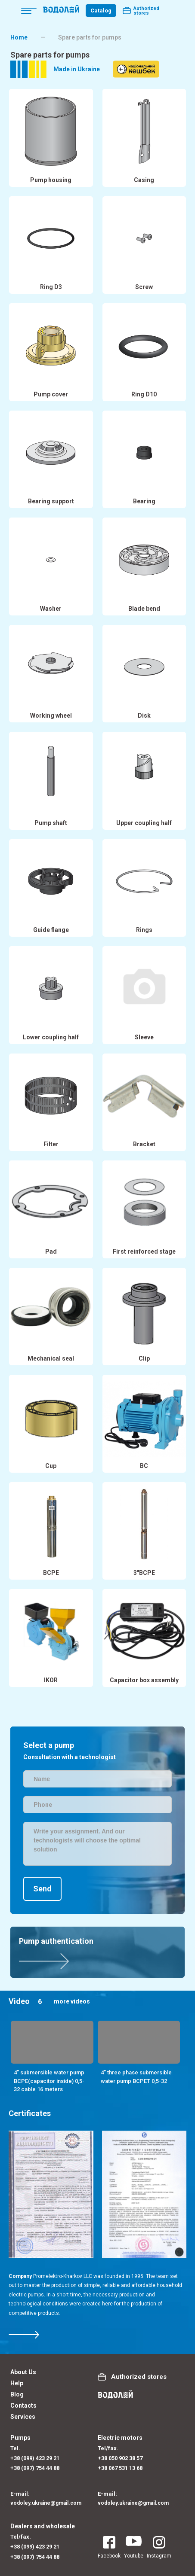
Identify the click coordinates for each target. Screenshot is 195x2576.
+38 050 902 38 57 (120, 2458)
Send (42, 1888)
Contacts (23, 2405)
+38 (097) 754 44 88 (34, 2468)
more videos (72, 2001)
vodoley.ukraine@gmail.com (45, 2503)
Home (19, 37)
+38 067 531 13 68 (120, 2468)
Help (16, 2383)
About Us (23, 2372)
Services (22, 2416)
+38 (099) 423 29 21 (34, 2458)
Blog (17, 2394)
